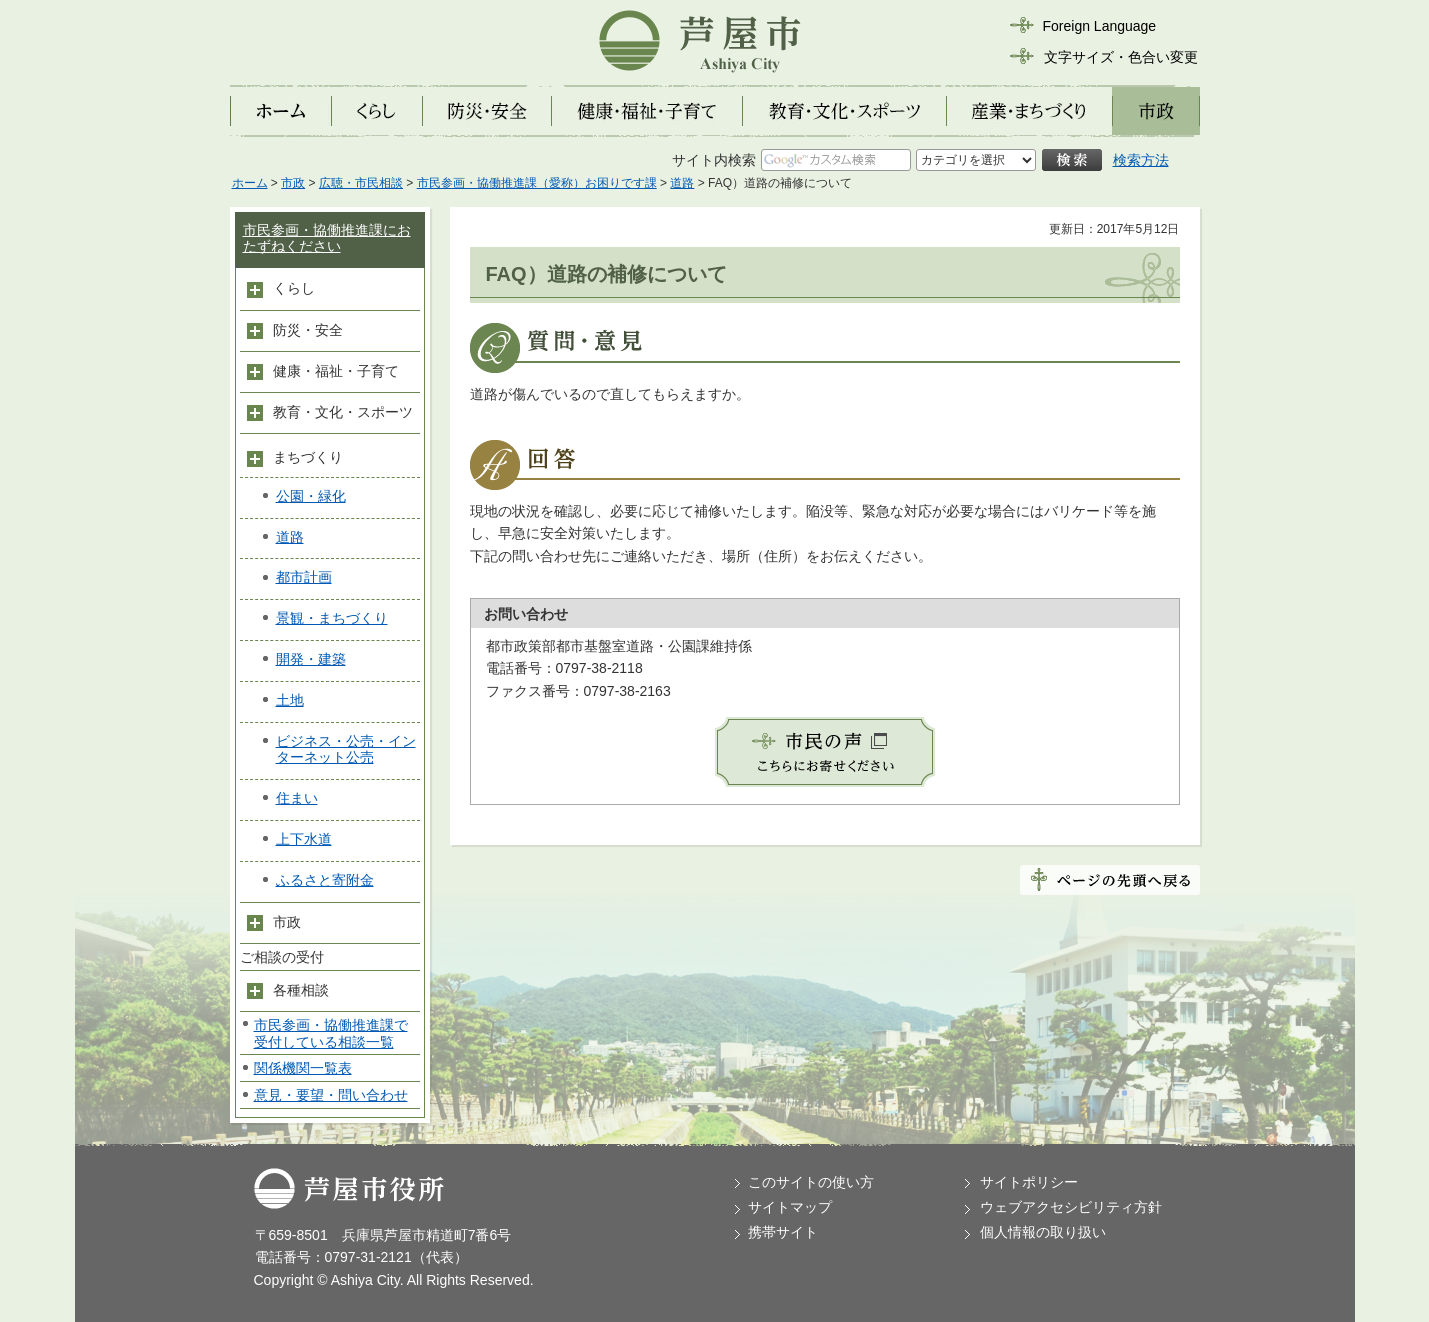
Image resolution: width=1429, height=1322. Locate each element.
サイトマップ (790, 1207)
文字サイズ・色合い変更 (1121, 57)
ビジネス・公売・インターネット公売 (346, 749)
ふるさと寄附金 (325, 880)
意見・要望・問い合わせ (331, 1095)
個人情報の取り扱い (1043, 1232)
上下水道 (304, 839)
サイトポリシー (1029, 1182)
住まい (297, 798)
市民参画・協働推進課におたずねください (327, 238)
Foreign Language (1100, 26)
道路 (682, 183)
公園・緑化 (311, 496)
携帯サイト (783, 1232)
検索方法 (1141, 160)
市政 (293, 183)
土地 (290, 700)
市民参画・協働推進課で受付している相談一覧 (331, 1033)
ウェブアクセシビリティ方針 (1071, 1207)
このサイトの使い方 (811, 1182)
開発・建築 (311, 659)
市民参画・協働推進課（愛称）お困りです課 (537, 183)
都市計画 (304, 577)
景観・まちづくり (332, 618)
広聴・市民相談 (361, 183)
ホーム (250, 183)
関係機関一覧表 (303, 1068)
